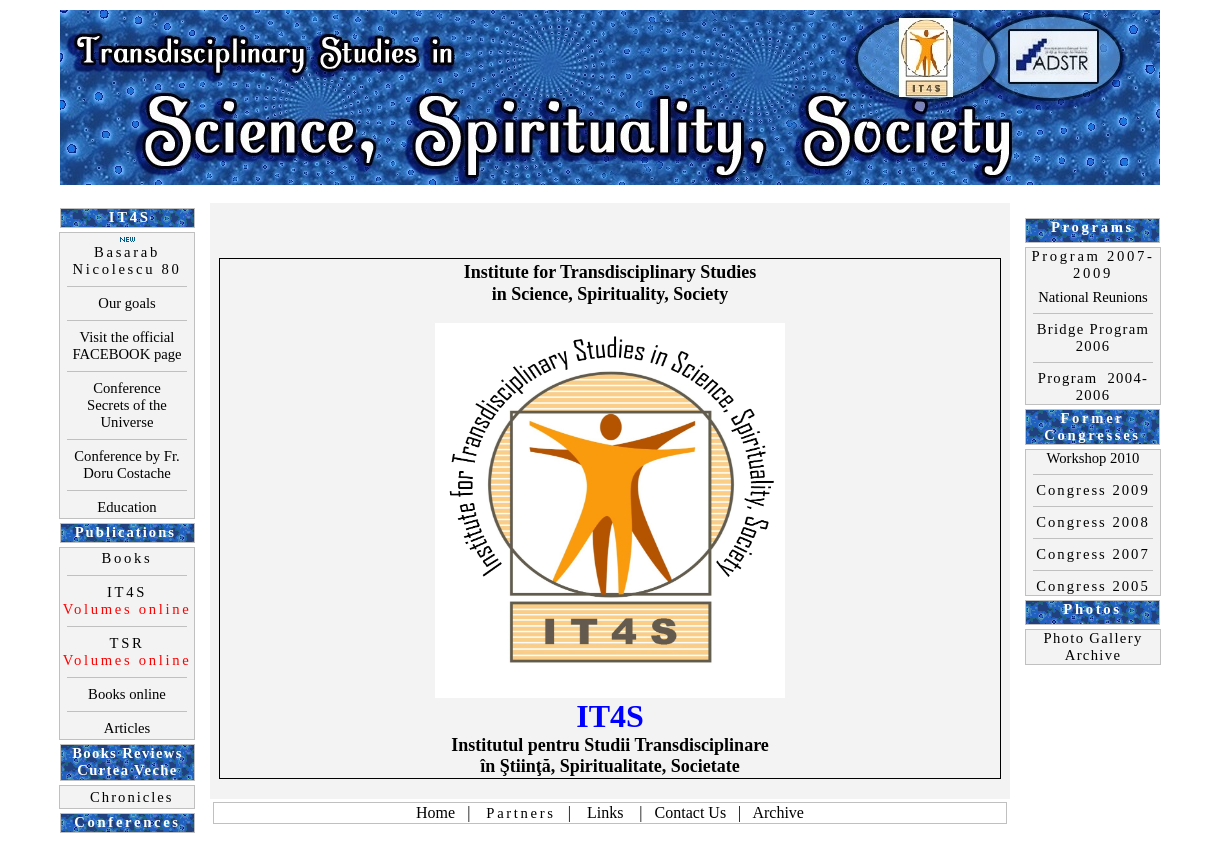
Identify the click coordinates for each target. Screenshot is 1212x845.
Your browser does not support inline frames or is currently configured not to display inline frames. (610, 422)
